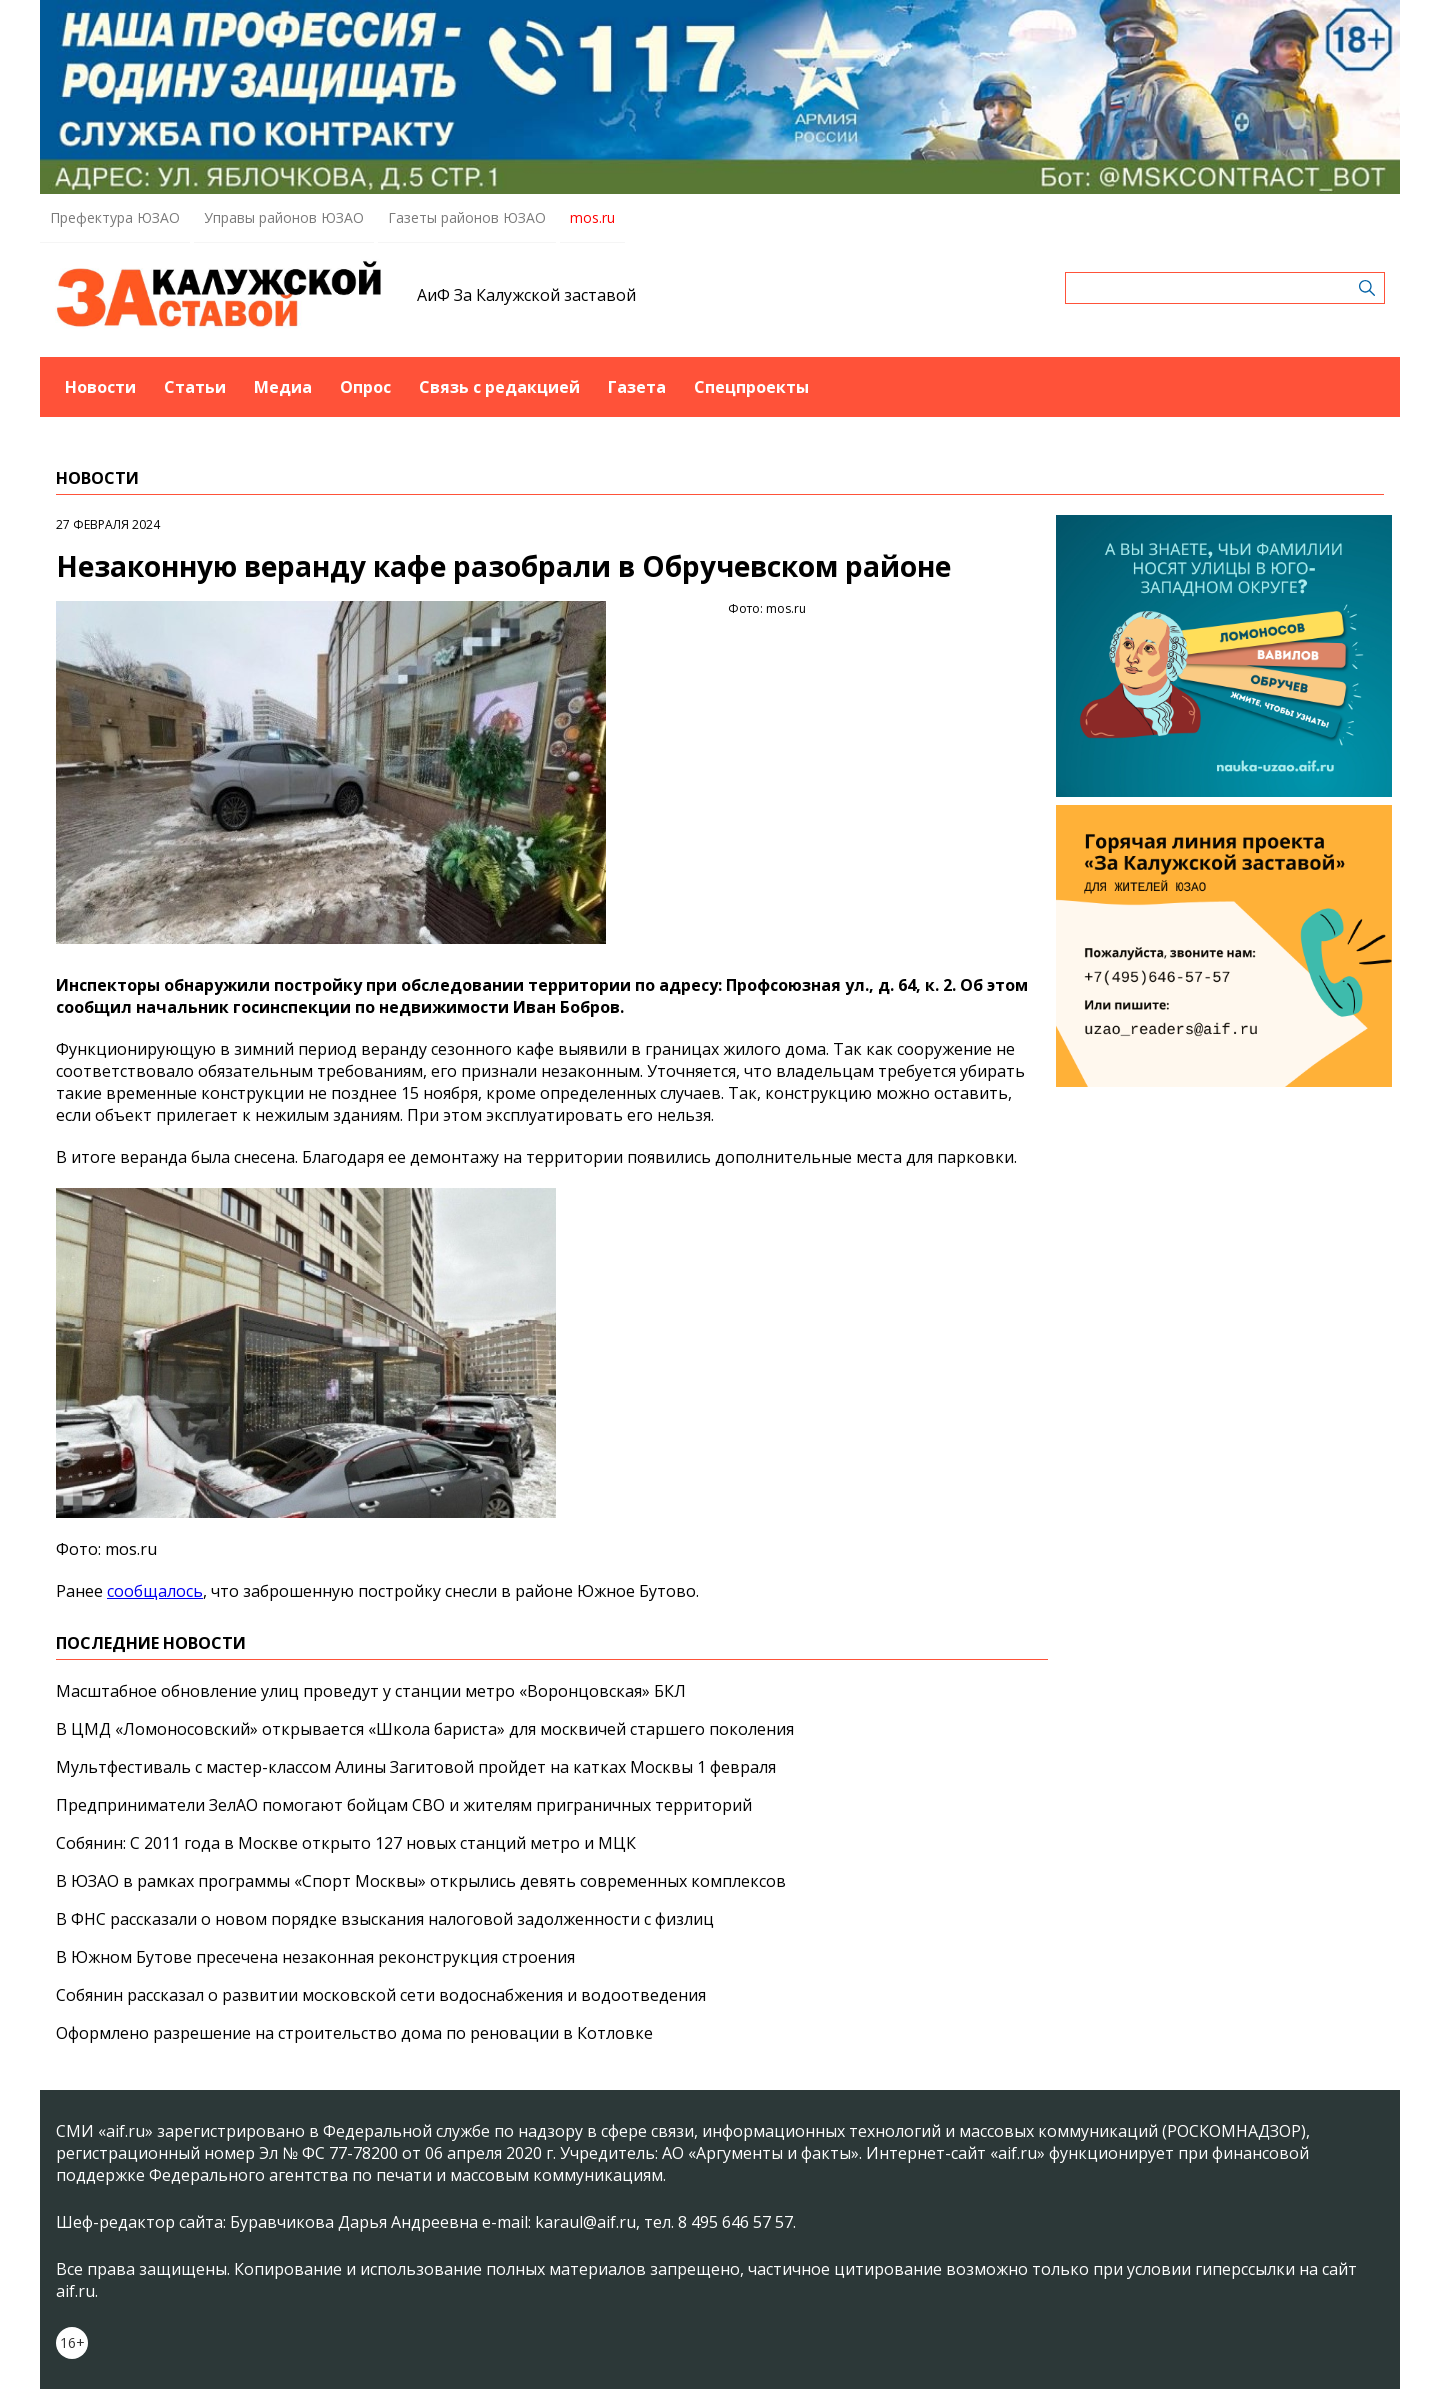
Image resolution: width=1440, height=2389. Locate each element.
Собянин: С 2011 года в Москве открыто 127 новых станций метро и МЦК (346, 1843)
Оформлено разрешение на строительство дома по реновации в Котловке (354, 2033)
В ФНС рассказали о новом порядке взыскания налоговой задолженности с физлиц (385, 1919)
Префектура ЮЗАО (115, 217)
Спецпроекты (751, 387)
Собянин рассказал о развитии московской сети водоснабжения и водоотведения (381, 1995)
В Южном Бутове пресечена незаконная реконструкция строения (315, 1957)
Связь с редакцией (499, 387)
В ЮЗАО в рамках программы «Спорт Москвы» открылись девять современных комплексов (421, 1881)
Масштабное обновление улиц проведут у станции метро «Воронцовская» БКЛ (371, 1691)
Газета (637, 387)
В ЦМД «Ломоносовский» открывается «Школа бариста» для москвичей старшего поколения (425, 1729)
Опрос (365, 387)
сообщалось (155, 1591)
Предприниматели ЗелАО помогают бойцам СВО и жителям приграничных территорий (404, 1805)
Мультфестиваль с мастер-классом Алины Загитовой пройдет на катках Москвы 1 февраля (416, 1767)
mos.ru (592, 217)
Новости (100, 387)
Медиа (283, 387)
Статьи (195, 387)
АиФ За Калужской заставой (526, 295)
